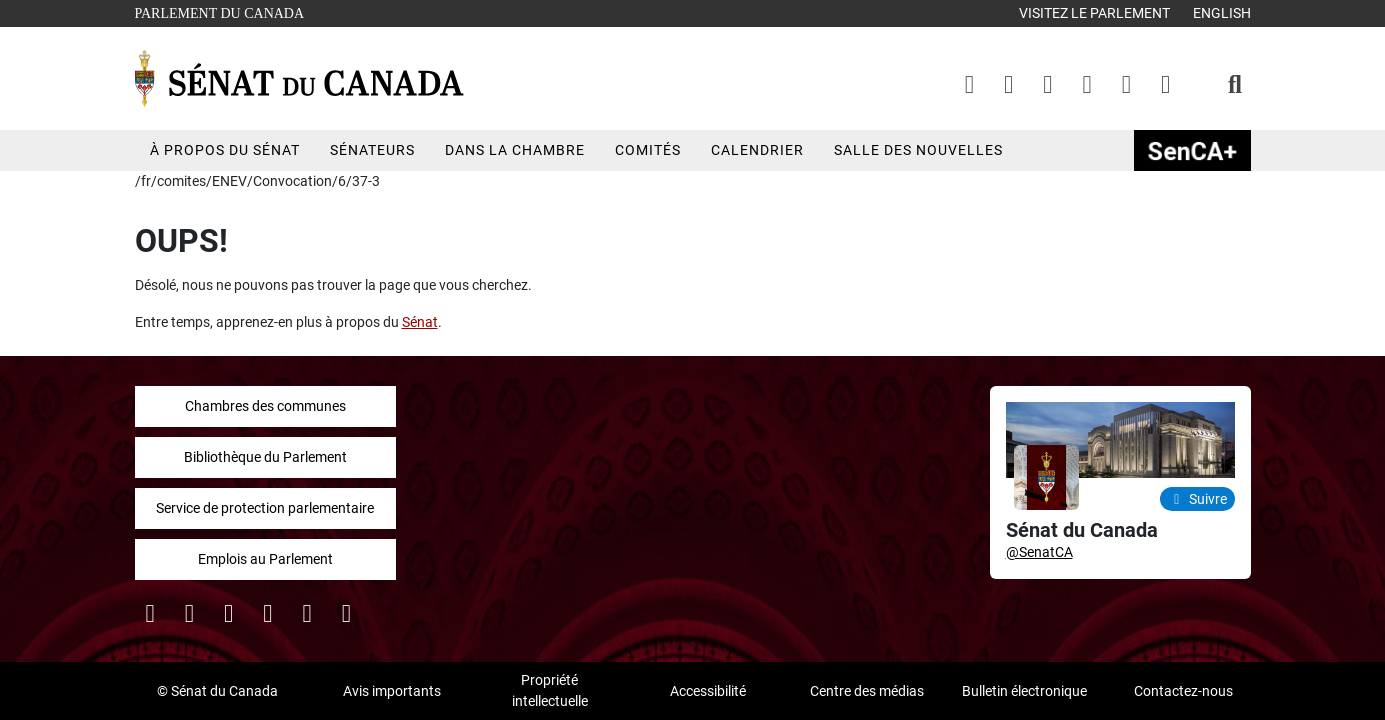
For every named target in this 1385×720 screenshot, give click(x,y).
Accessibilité (708, 691)
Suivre (1197, 499)
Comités (648, 150)
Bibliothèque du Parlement (265, 457)
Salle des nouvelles (918, 150)
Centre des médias (867, 691)
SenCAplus (1192, 150)
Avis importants (392, 691)
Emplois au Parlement (265, 559)
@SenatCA (1039, 552)
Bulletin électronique (1024, 691)
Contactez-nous (1183, 691)
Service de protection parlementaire (265, 508)
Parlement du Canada (224, 11)
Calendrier (757, 150)
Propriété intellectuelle (550, 690)
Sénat (420, 322)
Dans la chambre (515, 150)
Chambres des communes (265, 406)
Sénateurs (372, 150)
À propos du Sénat (225, 150)
